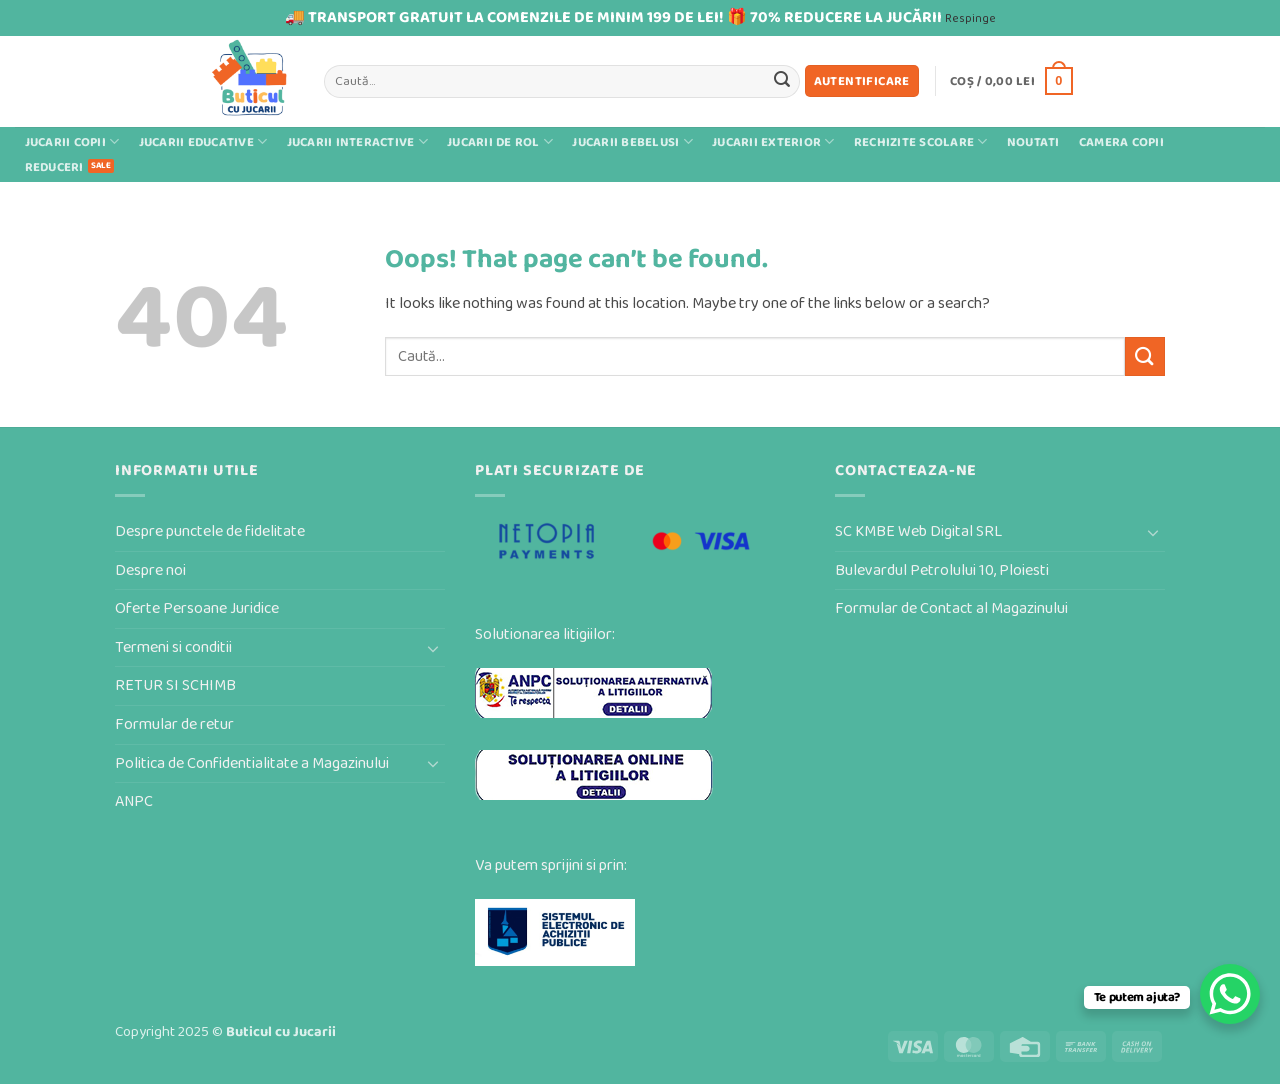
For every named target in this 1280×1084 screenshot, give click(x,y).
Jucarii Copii (72, 141)
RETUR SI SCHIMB (175, 685)
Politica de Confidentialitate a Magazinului (252, 763)
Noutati (1033, 142)
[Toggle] (433, 648)
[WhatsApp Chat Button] (1230, 994)
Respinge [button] (970, 18)
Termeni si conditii (173, 647)
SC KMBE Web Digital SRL (918, 531)
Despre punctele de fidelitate (210, 531)
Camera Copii (1121, 142)
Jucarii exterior (773, 141)
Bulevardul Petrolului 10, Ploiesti (942, 570)
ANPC (134, 801)
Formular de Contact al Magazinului (951, 608)
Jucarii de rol (500, 141)
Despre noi (150, 570)
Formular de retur (174, 724)
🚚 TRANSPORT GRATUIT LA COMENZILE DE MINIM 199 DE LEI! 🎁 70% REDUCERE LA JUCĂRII (613, 17)
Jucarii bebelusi (632, 141)
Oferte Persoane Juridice (197, 608)
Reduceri (54, 167)
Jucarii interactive (357, 141)
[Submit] (782, 81)
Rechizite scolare (921, 141)
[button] (862, 81)
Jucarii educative (203, 141)
